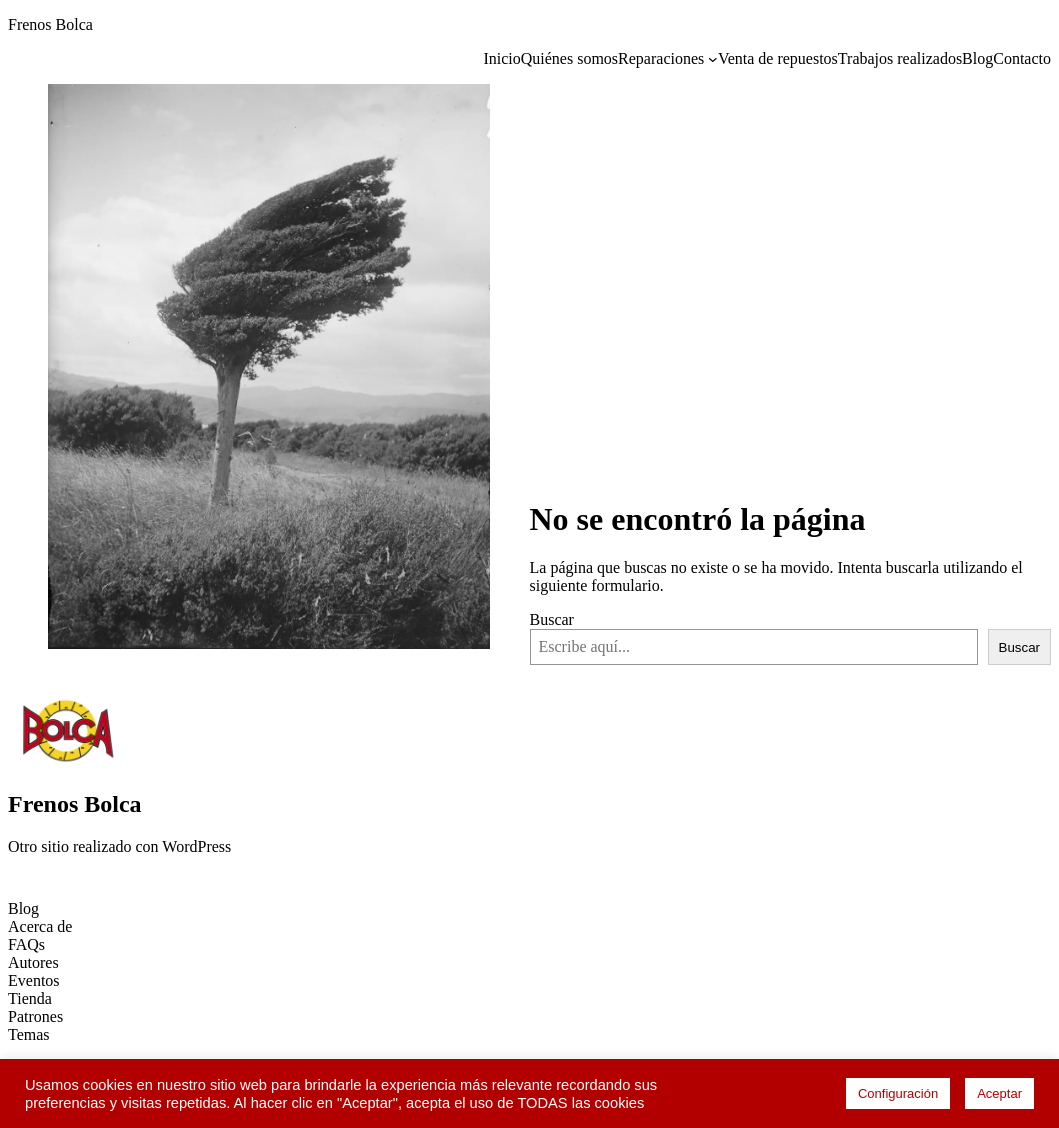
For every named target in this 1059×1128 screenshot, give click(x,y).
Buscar (552, 619)
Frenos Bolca (50, 24)
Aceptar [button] (999, 1093)
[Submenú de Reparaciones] (713, 59)
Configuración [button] (898, 1093)
